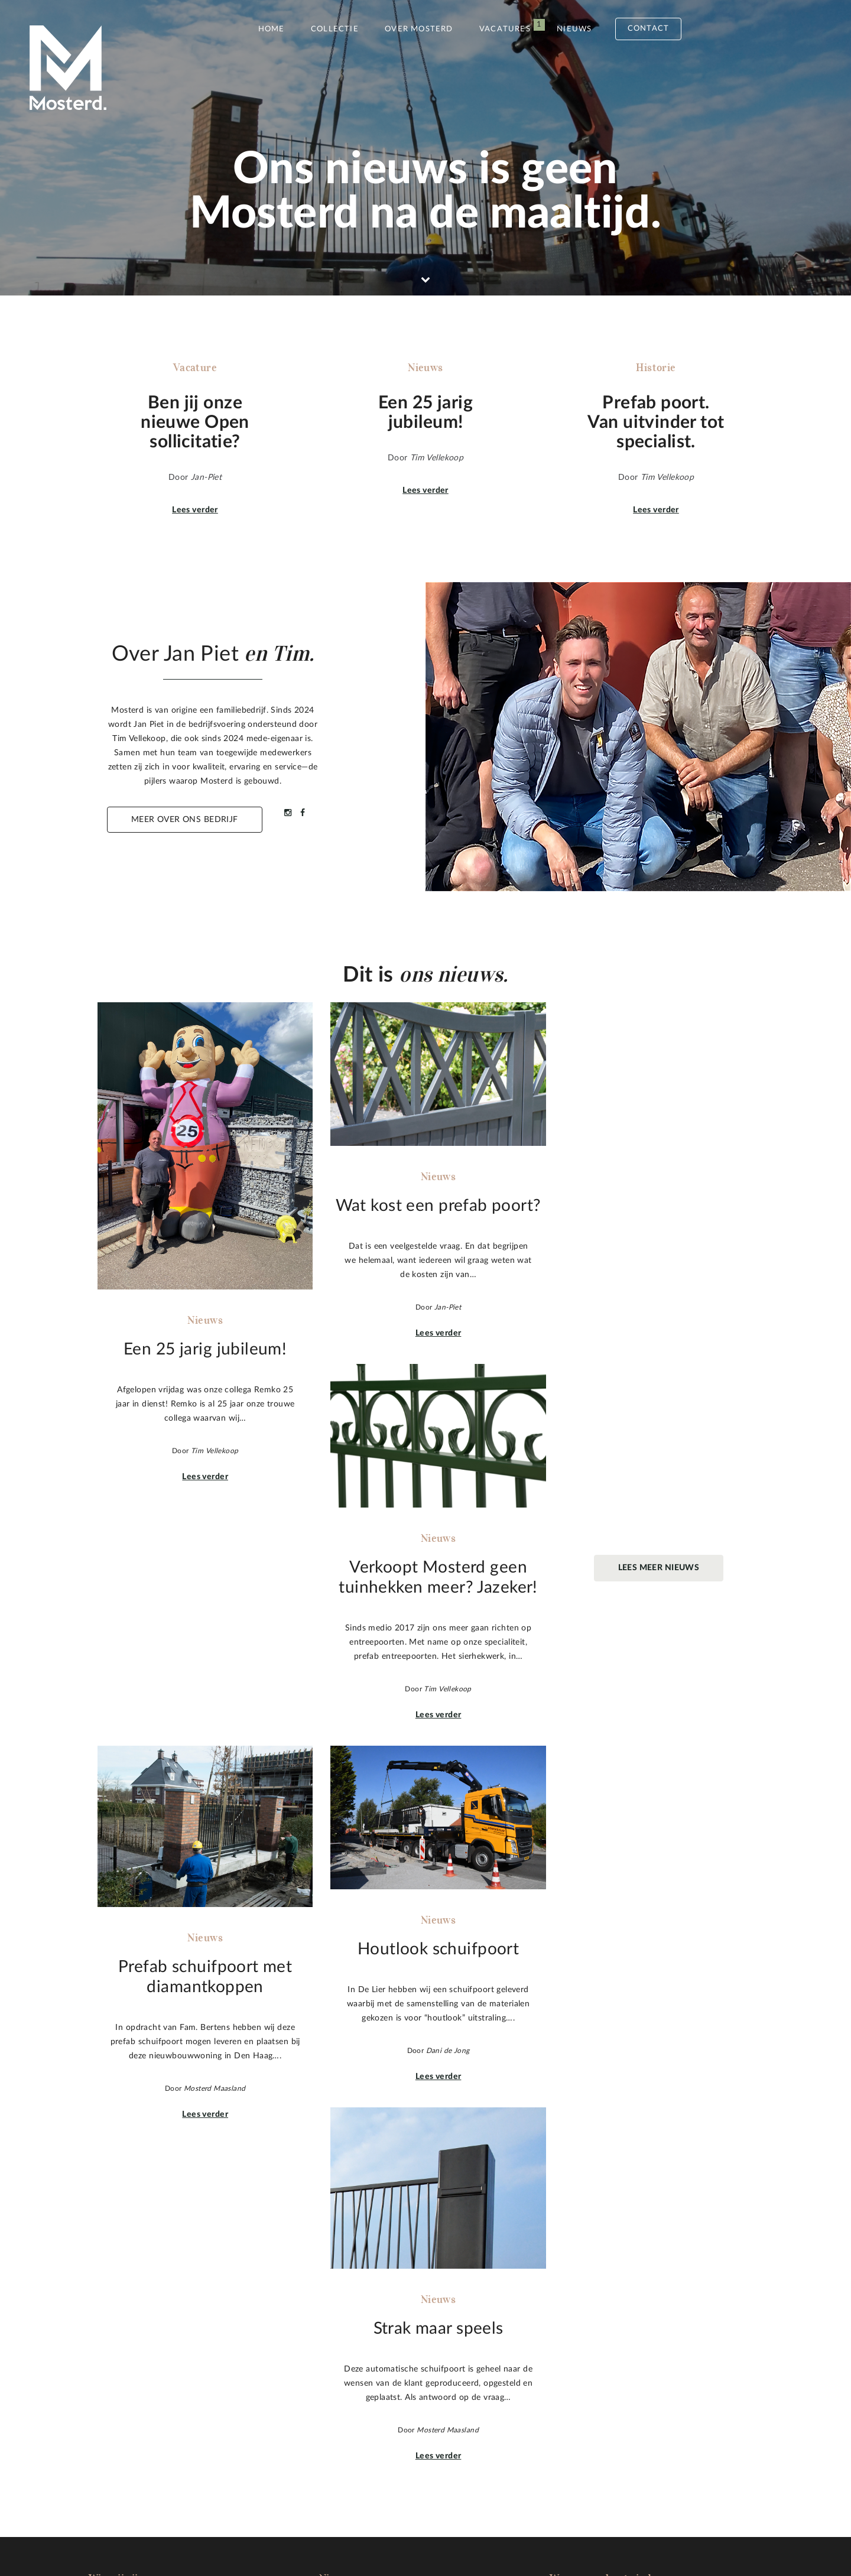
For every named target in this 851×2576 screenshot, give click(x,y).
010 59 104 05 (587, 2393)
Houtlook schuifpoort (360, 2402)
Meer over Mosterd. (161, 2451)
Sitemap (187, 2527)
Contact (648, 29)
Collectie (335, 29)
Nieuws (574, 29)
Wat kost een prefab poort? (372, 2359)
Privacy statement (266, 2527)
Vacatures (505, 29)
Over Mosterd (419, 29)
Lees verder (195, 510)
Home (271, 29)
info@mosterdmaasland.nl (608, 2407)
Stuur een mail (607, 2446)
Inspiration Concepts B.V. (533, 2527)
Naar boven (734, 2398)
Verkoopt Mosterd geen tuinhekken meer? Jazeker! (416, 2373)
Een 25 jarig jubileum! (360, 2345)
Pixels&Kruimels (395, 2527)
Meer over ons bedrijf (184, 820)
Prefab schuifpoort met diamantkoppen (394, 2387)
